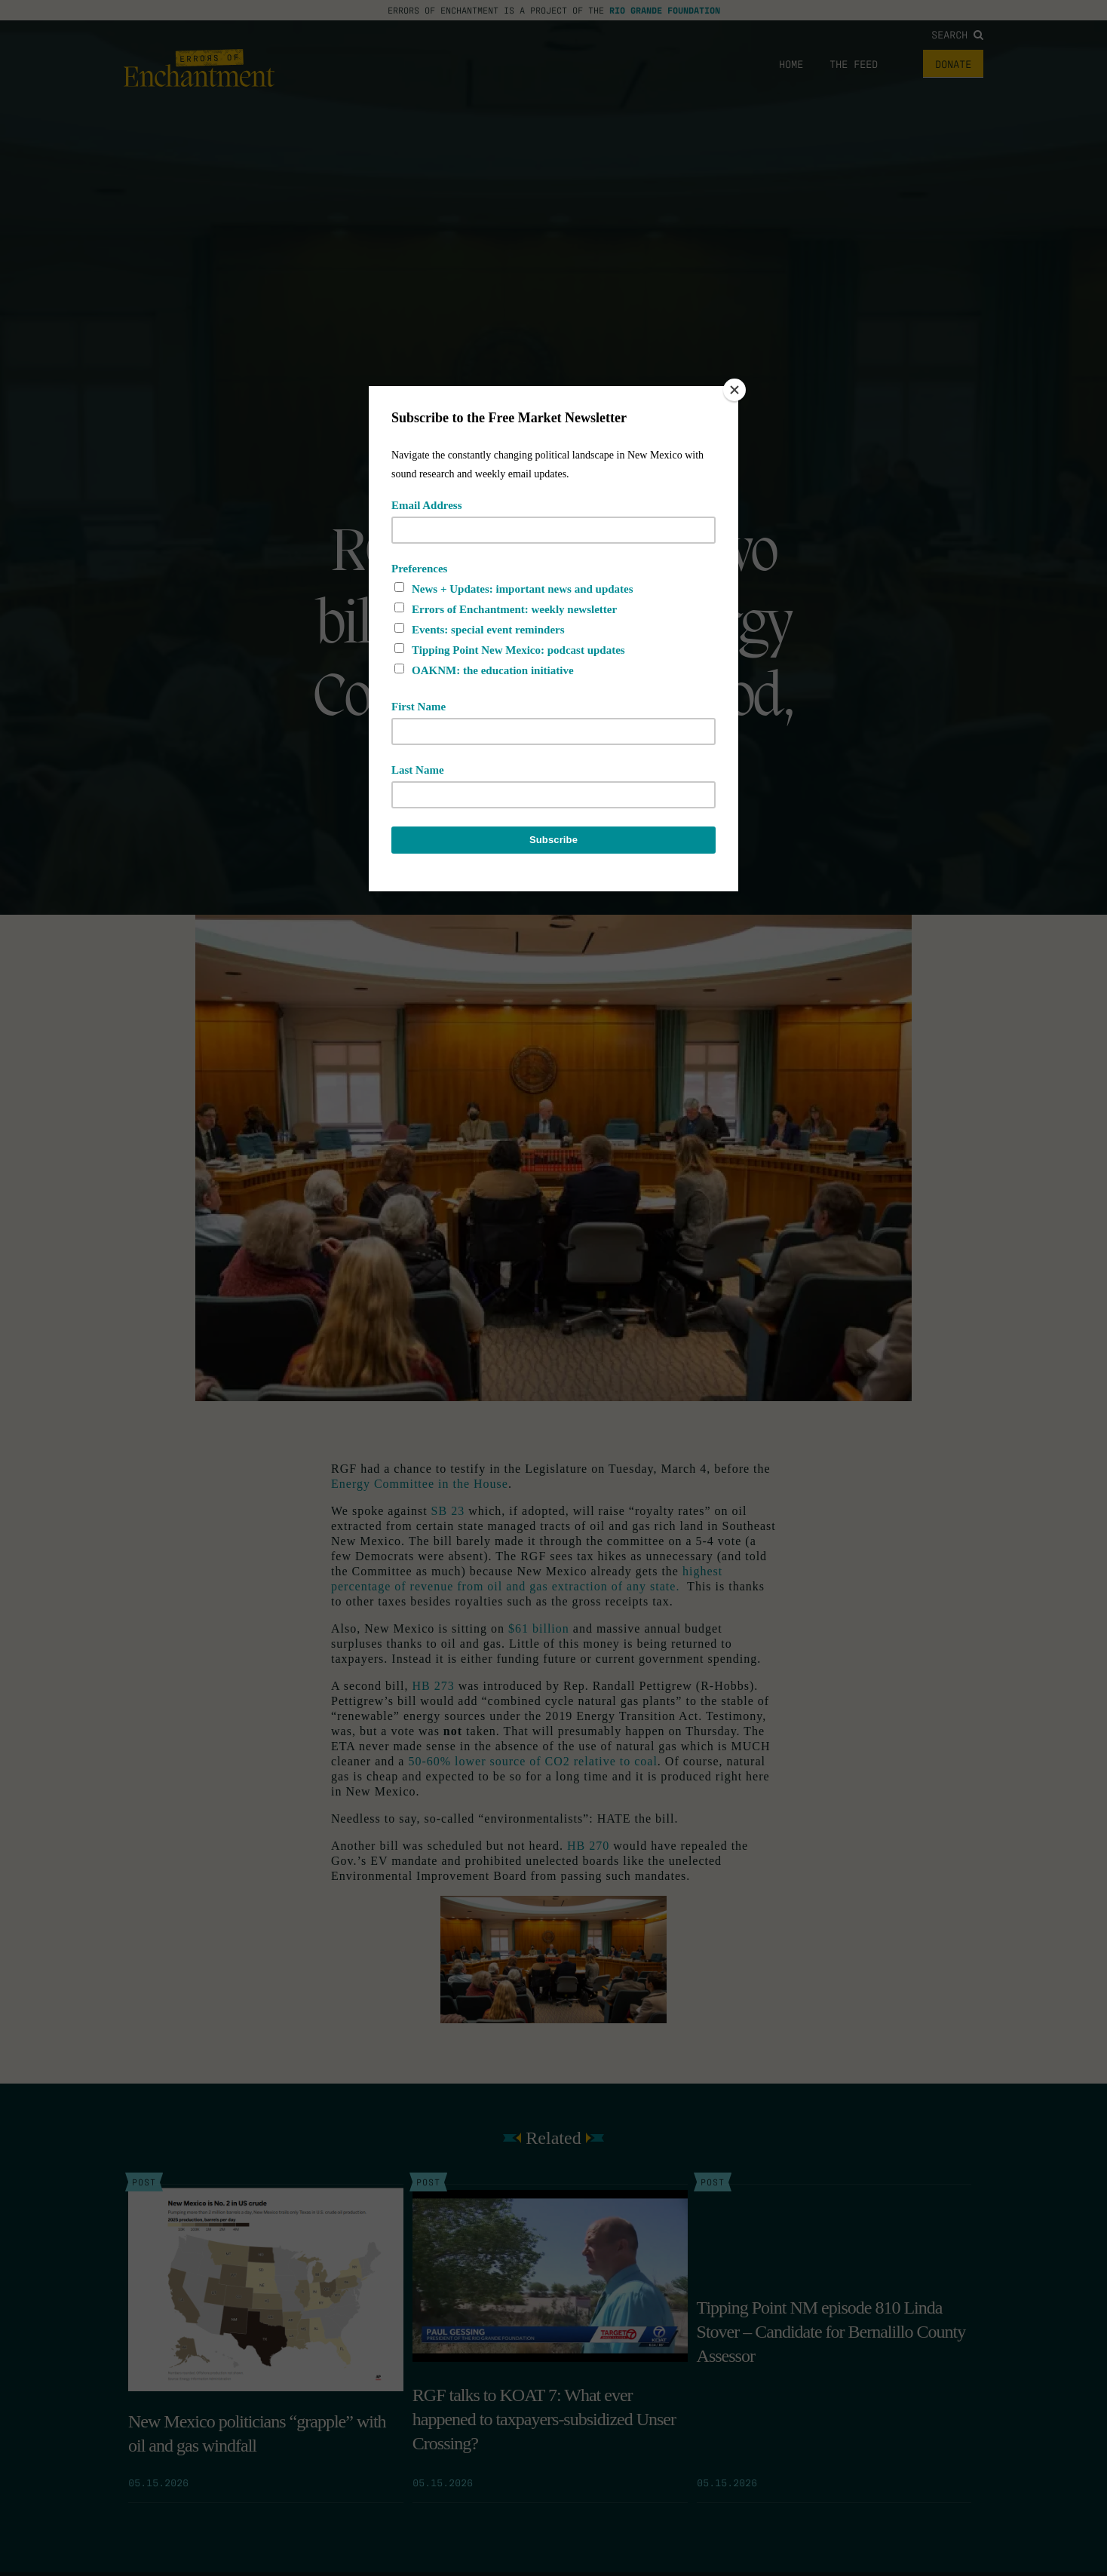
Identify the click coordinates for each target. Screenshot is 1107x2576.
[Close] (734, 390)
